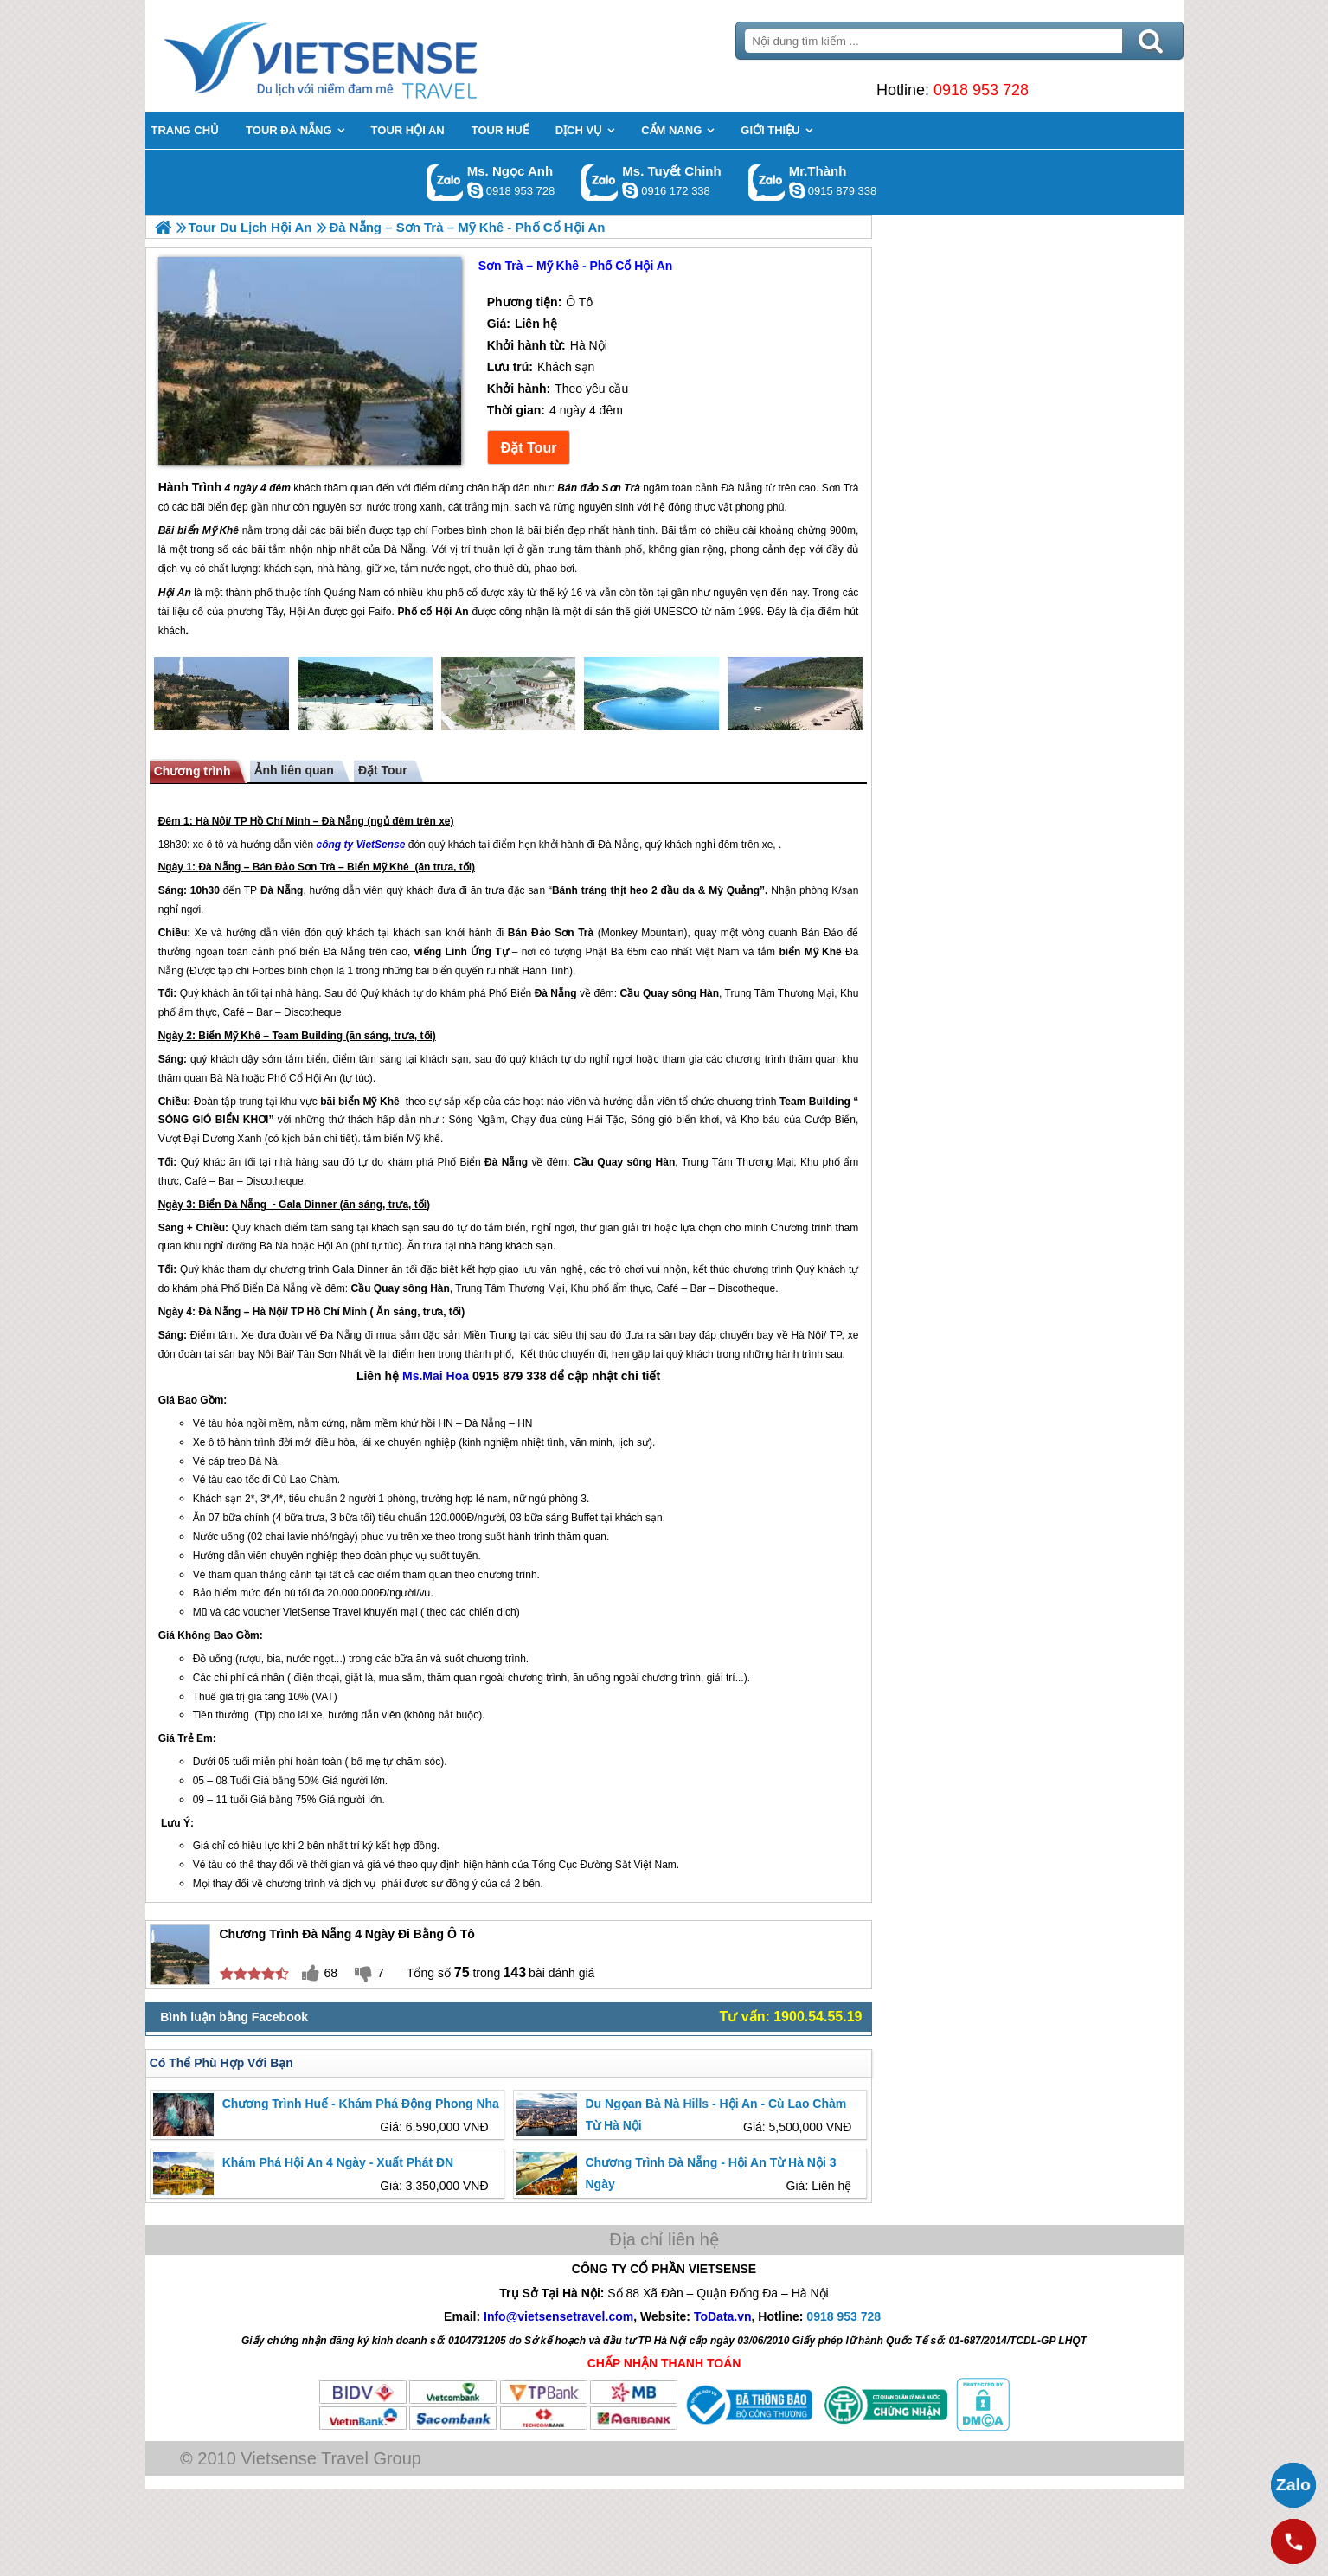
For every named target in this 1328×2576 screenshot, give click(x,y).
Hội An (321, 1078)
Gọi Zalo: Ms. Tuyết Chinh (600, 182)
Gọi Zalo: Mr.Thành (766, 182)
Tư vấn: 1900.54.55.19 (791, 2016)
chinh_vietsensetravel (629, 190)
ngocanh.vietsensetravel (475, 190)
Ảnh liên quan (293, 770)
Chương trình (192, 771)
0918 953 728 (981, 90)
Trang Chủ (363, 56)
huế (207, 1697)
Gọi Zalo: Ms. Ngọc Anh (445, 182)
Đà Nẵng (343, 821)
